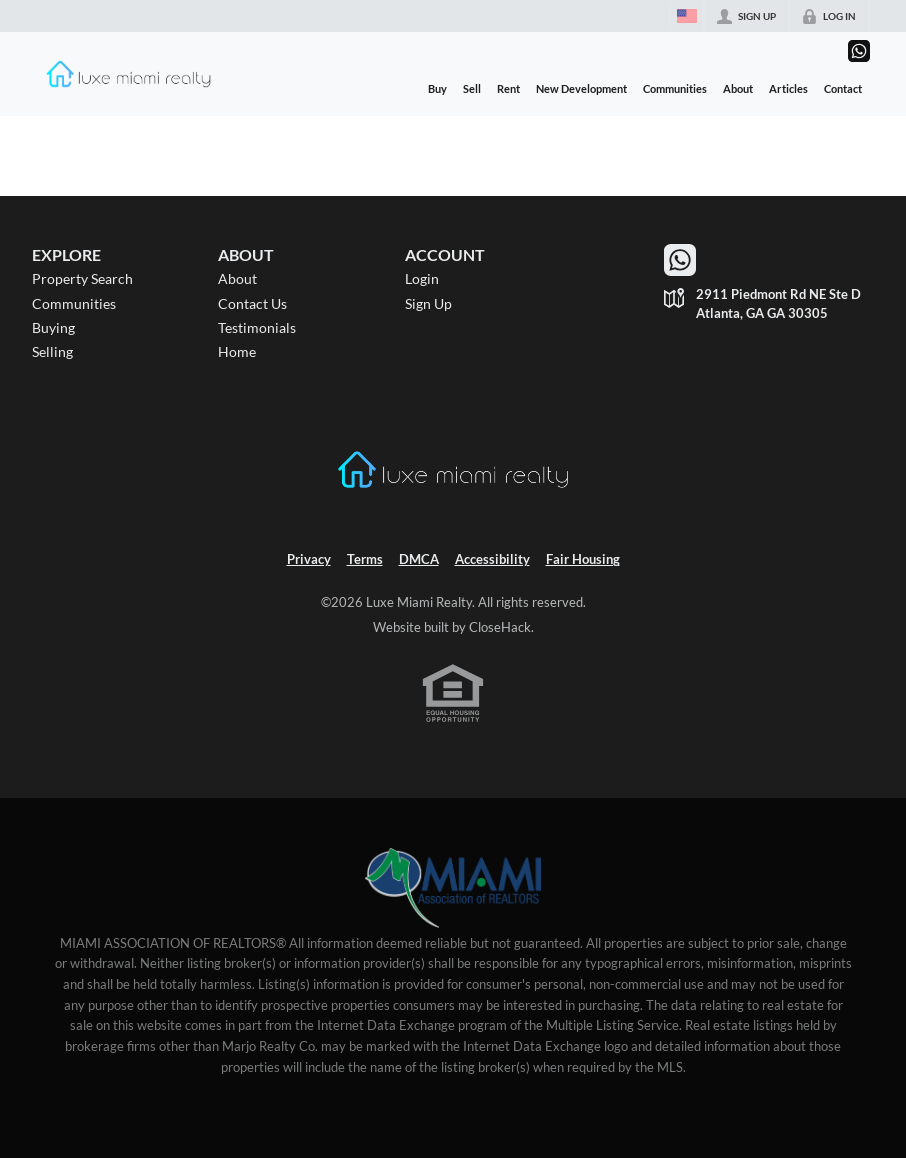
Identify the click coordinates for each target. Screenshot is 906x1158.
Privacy (309, 559)
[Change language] (687, 16)
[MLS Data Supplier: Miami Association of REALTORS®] (453, 888)
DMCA (419, 559)
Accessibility (492, 559)
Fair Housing (583, 559)
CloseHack (500, 627)
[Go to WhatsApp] (859, 51)
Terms (365, 559)
